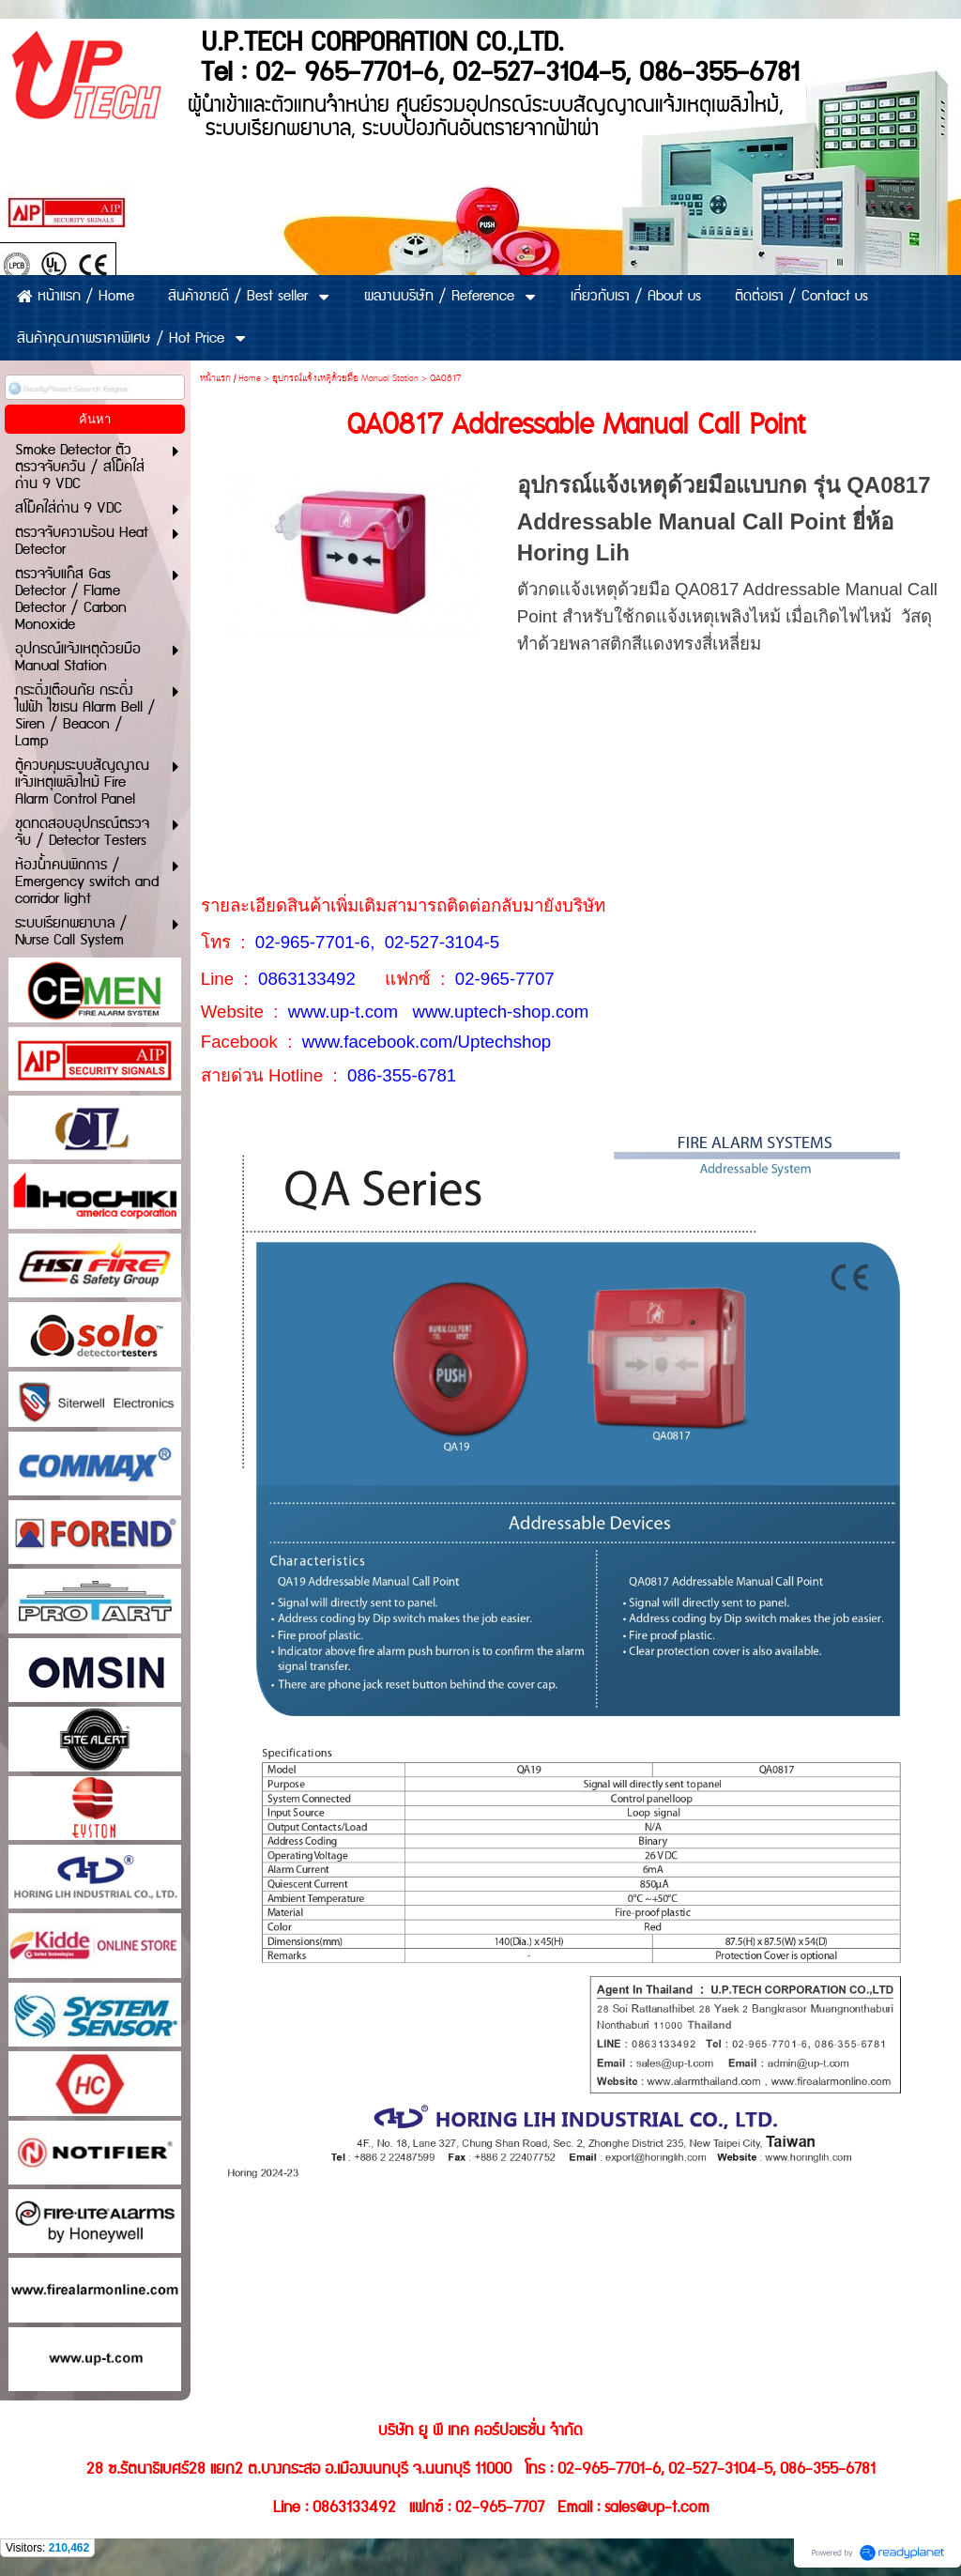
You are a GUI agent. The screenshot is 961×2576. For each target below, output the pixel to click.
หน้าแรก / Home (230, 379)
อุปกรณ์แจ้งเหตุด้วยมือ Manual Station (345, 379)
